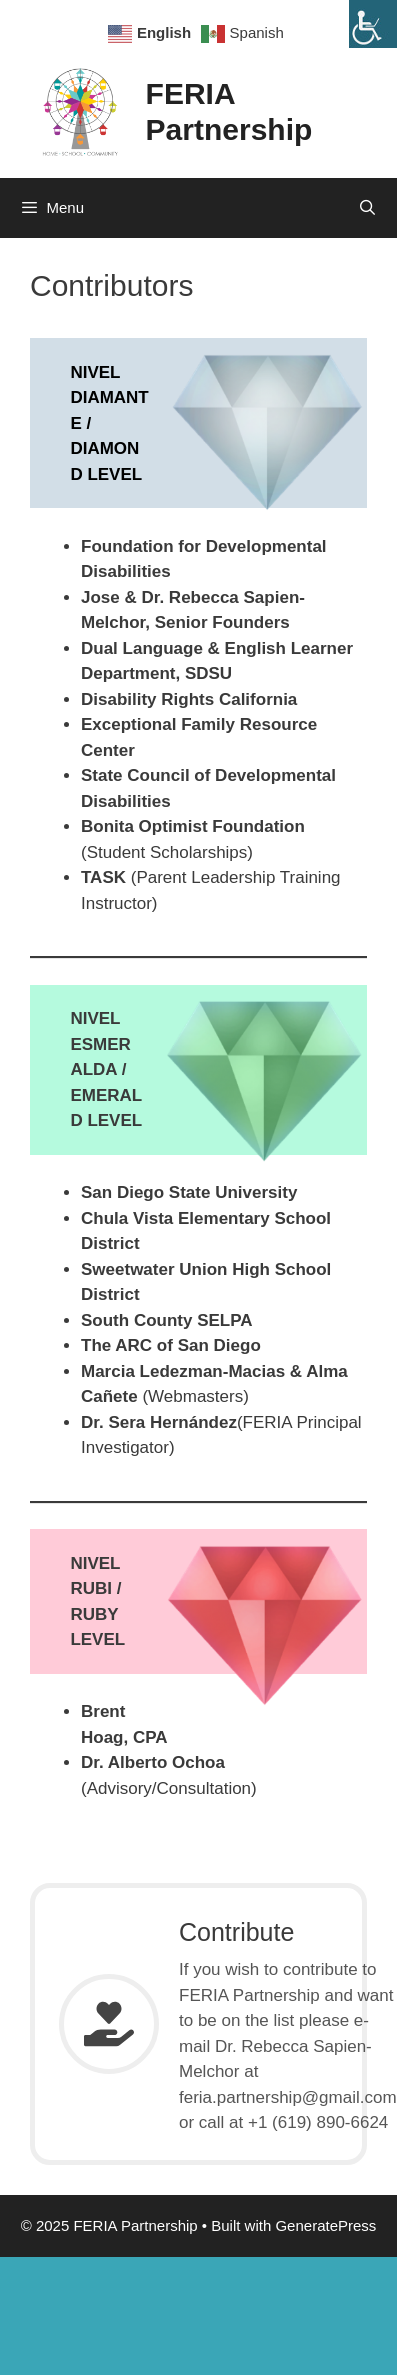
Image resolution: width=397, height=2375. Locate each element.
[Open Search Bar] (367, 208)
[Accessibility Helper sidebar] (373, 24)
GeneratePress (325, 2225)
